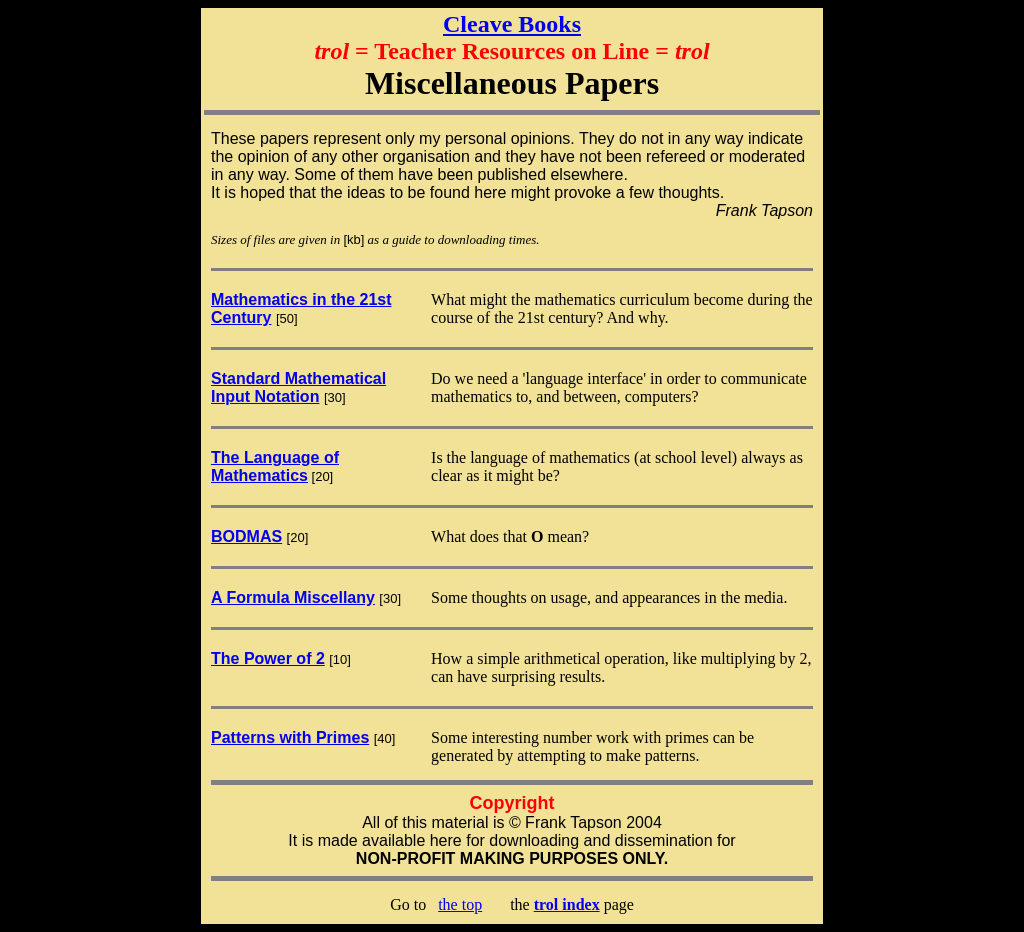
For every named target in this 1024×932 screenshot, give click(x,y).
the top (460, 904)
